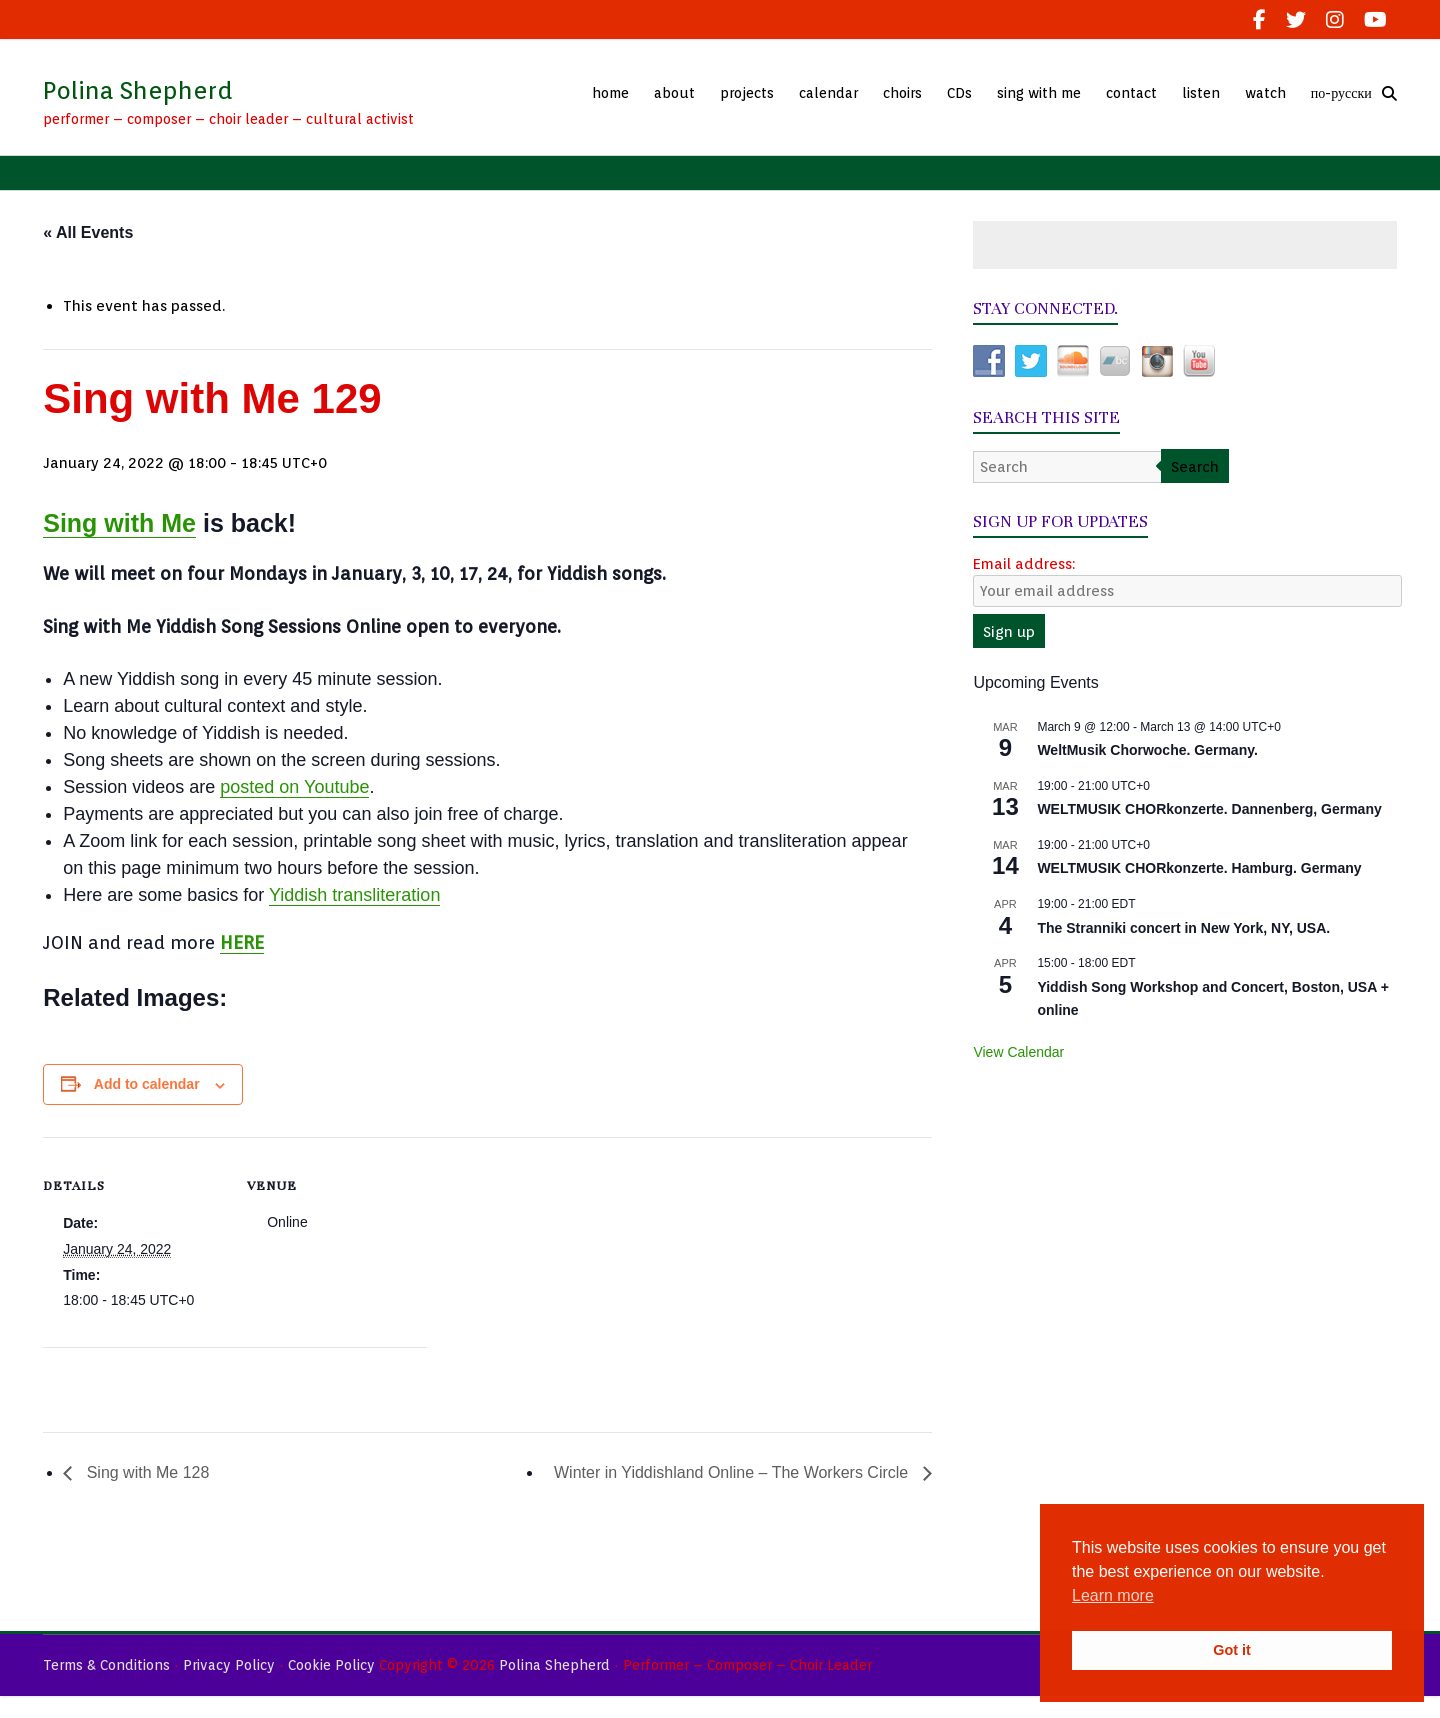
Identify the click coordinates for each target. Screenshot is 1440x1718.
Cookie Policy (331, 1665)
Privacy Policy (229, 1665)
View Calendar (1018, 1052)
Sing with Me (119, 523)
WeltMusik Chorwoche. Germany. (1147, 750)
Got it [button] (1232, 1650)
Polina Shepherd (138, 90)
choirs (902, 93)
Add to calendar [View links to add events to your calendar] (147, 1084)
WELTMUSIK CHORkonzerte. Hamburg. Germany (1199, 868)
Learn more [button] (1113, 1595)
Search (1195, 467)
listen (1201, 93)
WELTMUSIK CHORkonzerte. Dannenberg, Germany (1209, 809)
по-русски (1341, 93)
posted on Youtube (294, 787)
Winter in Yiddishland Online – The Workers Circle (733, 1472)
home (610, 93)
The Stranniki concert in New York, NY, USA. (1183, 928)
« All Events (88, 232)
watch (1265, 93)
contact (1131, 93)
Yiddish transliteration (354, 895)
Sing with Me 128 (145, 1472)
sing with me (1039, 93)
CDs (959, 93)
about (674, 93)
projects (747, 93)
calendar (828, 93)
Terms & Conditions (106, 1665)
